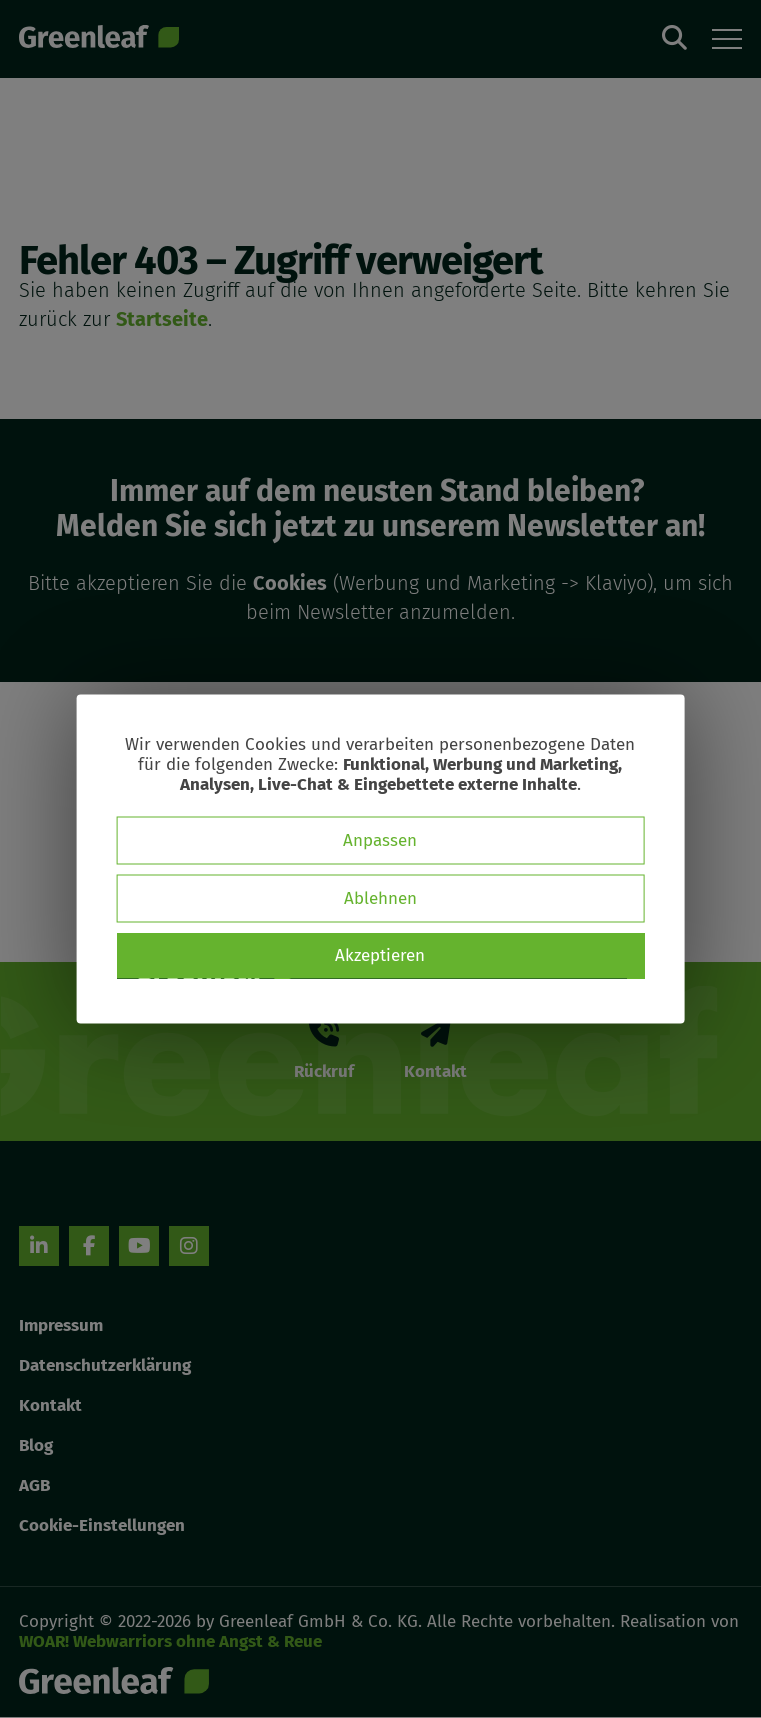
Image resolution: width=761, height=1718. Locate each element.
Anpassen (380, 840)
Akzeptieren (380, 955)
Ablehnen (380, 898)
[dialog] (380, 859)
